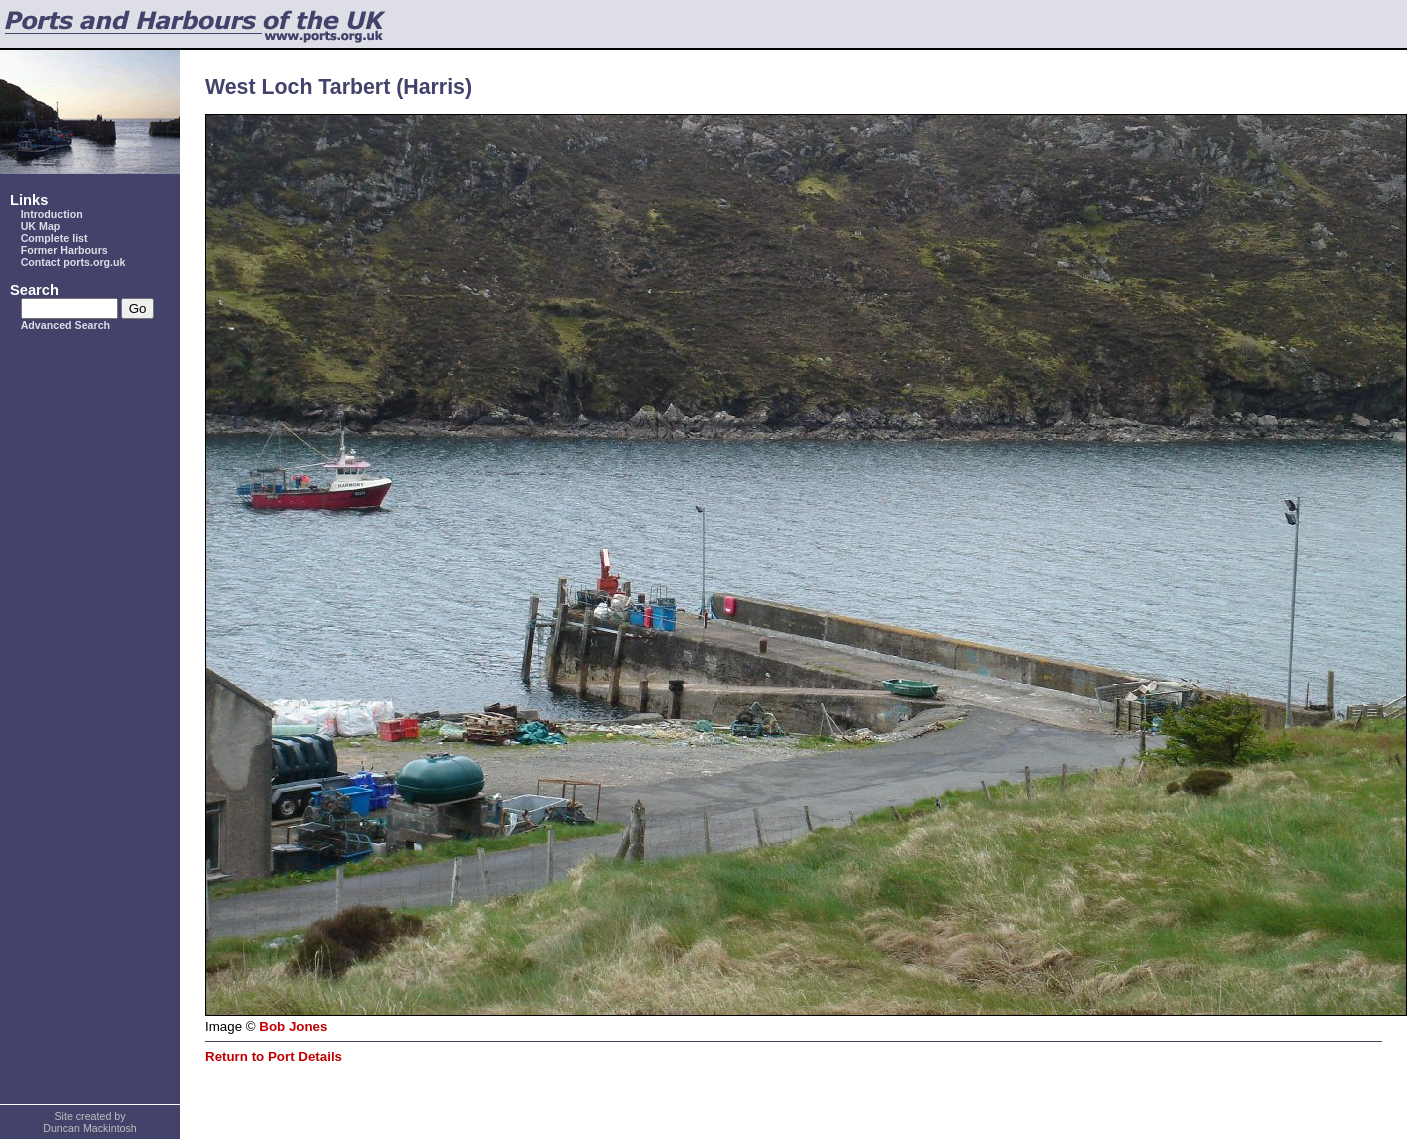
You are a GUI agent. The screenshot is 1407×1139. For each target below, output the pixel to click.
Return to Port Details (273, 1056)
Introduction (52, 214)
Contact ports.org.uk (73, 262)
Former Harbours (64, 250)
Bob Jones (293, 1026)
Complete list (54, 238)
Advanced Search (65, 325)
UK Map (41, 226)
